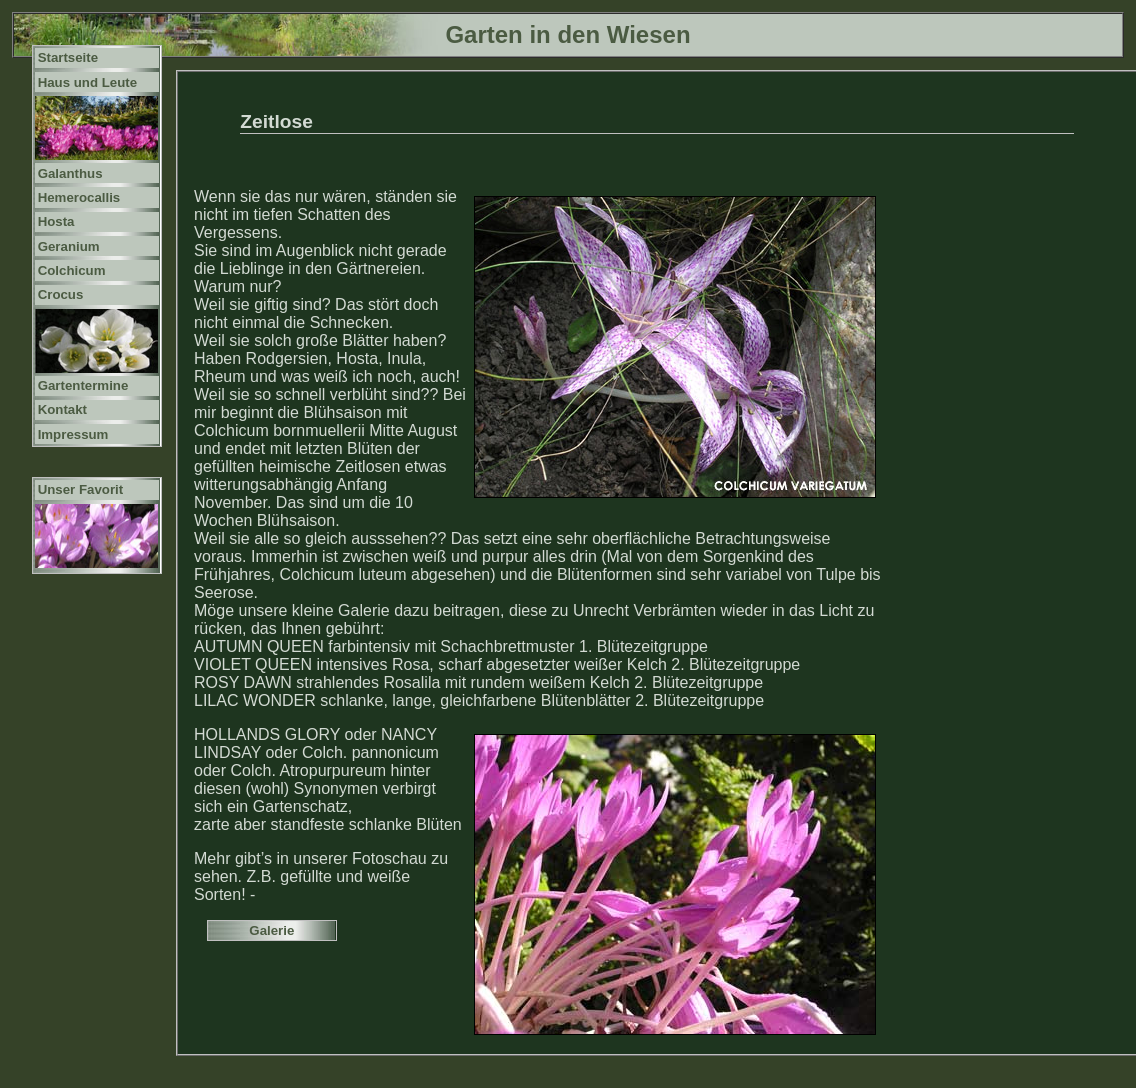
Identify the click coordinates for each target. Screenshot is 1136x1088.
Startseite (68, 57)
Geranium (69, 246)
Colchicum (72, 270)
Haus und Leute (88, 82)
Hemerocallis (79, 197)
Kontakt (62, 409)
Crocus (61, 294)
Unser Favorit (81, 489)
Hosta (56, 221)
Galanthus (70, 173)
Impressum (73, 434)
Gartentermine (83, 385)
